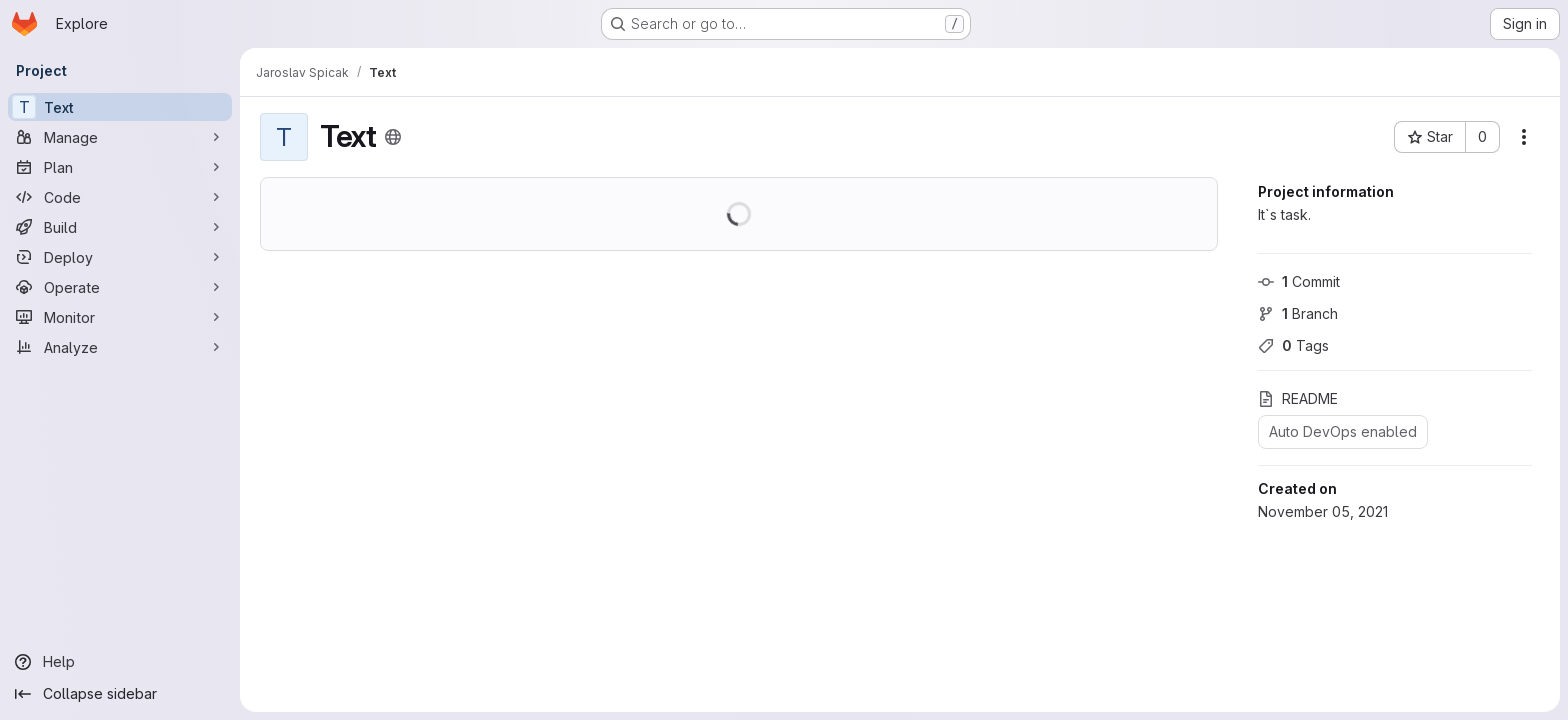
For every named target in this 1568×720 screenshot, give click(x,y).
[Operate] (120, 287)
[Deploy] (120, 257)
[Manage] (120, 137)
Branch (1298, 313)
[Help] (120, 662)
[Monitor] (120, 317)
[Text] (120, 107)
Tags (1293, 345)
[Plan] (120, 167)
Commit (1299, 281)
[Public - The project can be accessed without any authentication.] (393, 137)
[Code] (120, 197)
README (1298, 398)
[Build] (120, 227)
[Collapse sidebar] (120, 694)
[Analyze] (120, 347)
